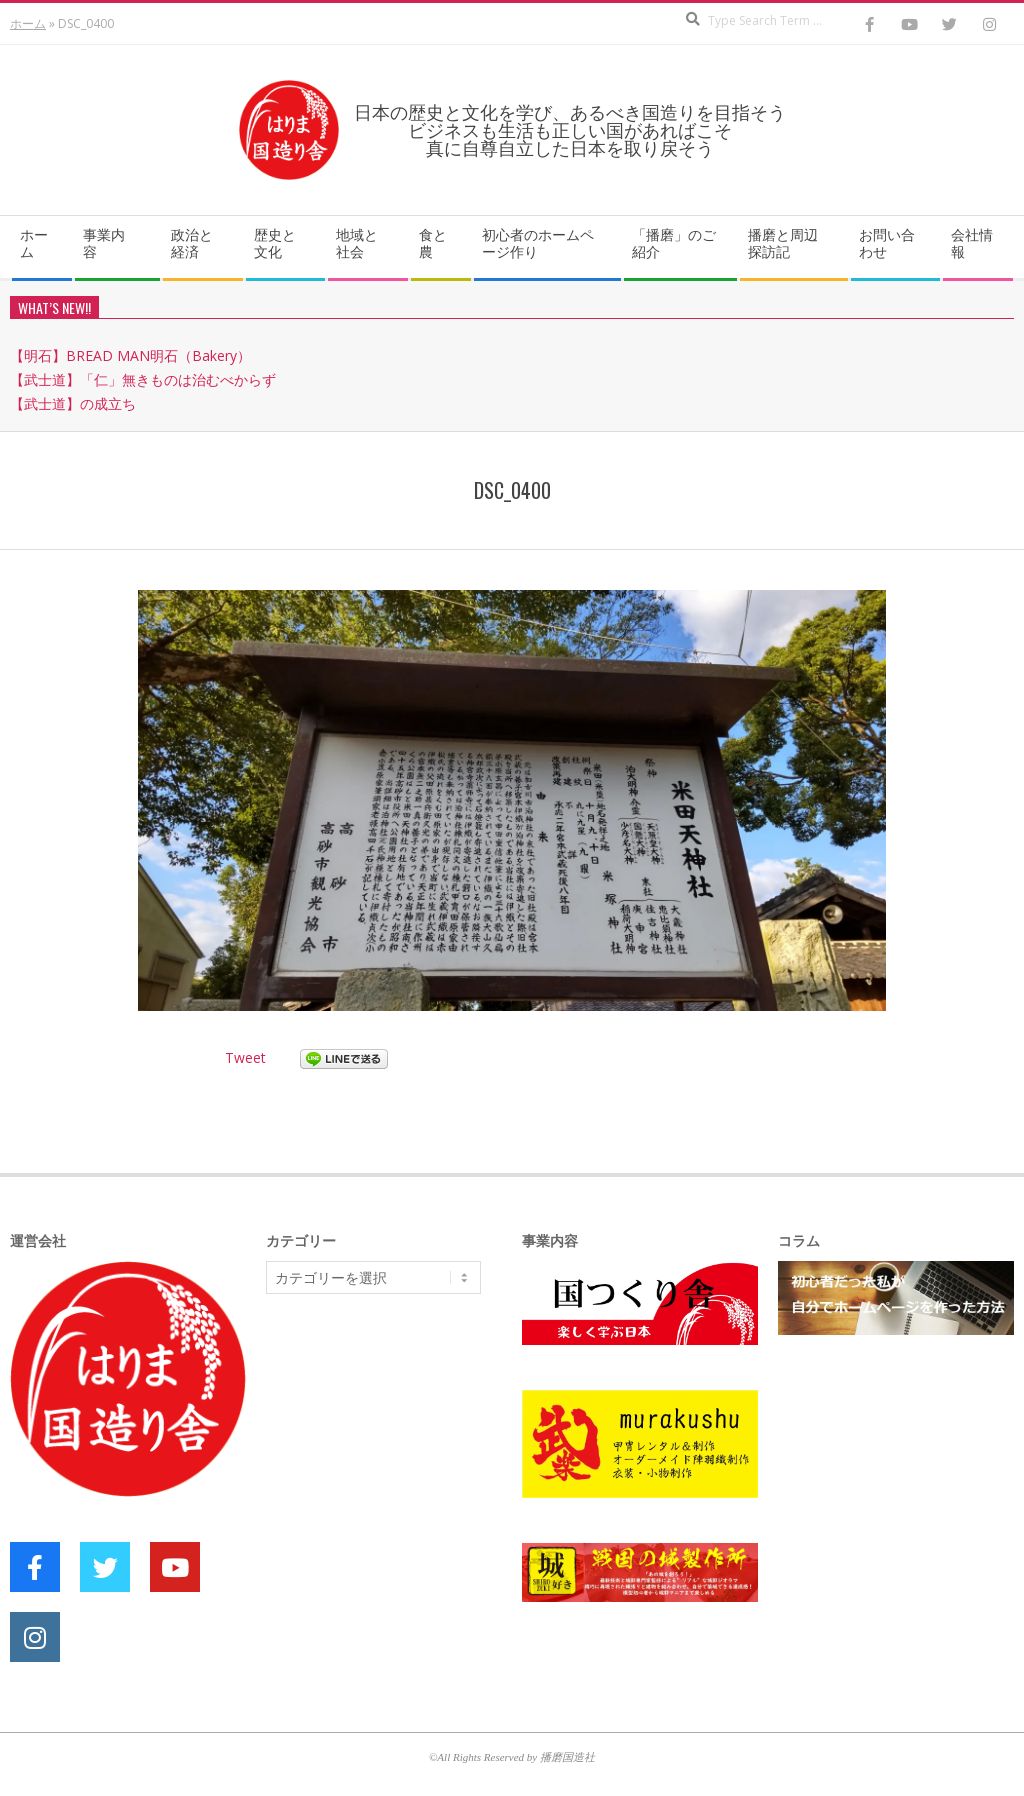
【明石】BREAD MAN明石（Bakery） (130, 355)
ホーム (28, 23)
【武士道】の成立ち (73, 403)
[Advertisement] (416, 1464)
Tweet (245, 1057)
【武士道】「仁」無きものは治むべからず (143, 379)
